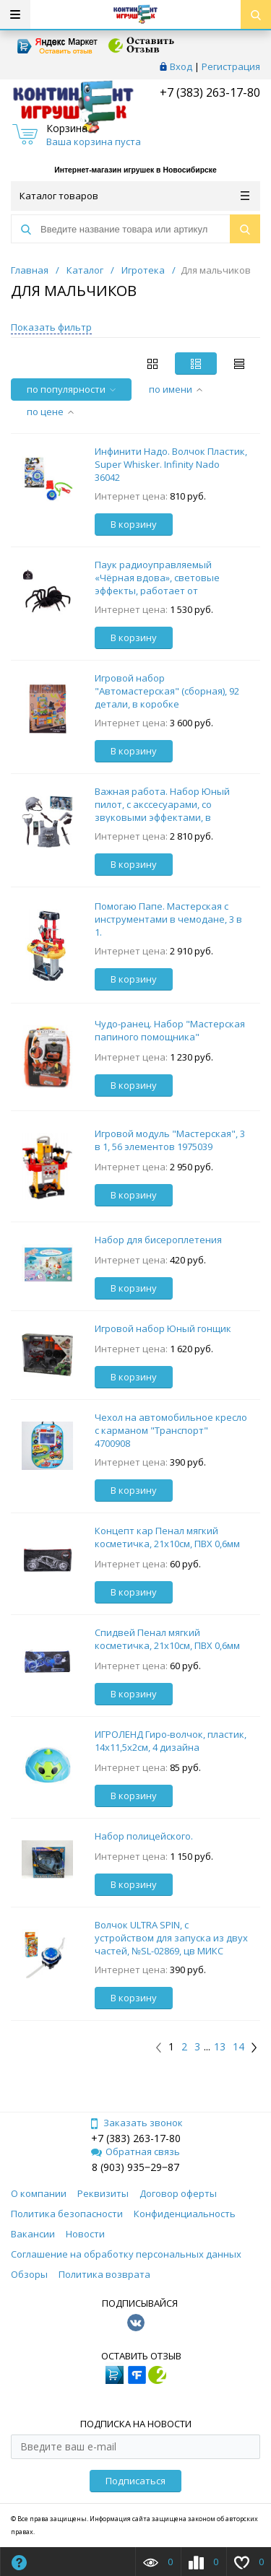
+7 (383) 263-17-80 (208, 92)
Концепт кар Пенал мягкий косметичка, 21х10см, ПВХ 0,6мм (167, 1537)
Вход (181, 66)
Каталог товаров (134, 195)
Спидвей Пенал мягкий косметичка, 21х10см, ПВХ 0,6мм (167, 1639)
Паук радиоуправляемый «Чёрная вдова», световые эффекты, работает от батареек (157, 584)
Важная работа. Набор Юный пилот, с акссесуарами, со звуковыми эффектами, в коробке (162, 811)
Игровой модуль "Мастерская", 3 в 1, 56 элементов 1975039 (170, 1140)
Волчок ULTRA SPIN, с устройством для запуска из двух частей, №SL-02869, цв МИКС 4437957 (171, 1944)
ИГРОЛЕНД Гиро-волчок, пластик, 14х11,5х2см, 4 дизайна (170, 1741)
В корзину (134, 524)
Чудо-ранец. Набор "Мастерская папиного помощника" (170, 1030)
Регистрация (231, 66)
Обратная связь (135, 2151)
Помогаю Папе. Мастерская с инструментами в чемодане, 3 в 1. (168, 919)
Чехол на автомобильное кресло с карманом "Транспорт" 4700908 (171, 1430)
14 (238, 2046)
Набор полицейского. (144, 1835)
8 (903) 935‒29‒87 (135, 2167)
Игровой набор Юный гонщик (163, 1328)
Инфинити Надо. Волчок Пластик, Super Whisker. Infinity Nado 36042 (171, 464)
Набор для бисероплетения (158, 1239)
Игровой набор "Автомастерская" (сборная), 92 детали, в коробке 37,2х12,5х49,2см (167, 697)
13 (219, 2046)
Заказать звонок (136, 2122)
